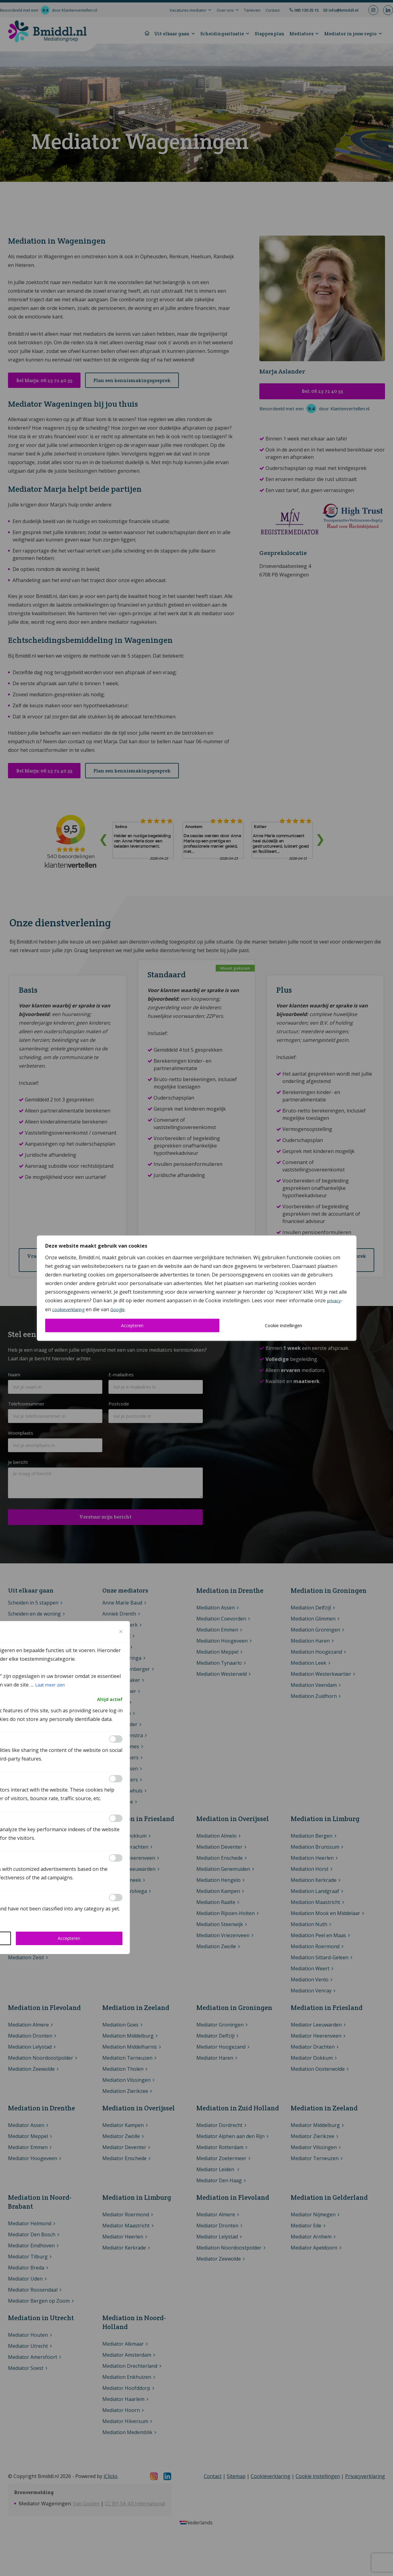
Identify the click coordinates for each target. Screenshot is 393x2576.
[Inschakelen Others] (116, 1897)
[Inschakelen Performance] (116, 1818)
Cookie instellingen (283, 1325)
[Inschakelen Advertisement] (116, 1858)
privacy (334, 1300)
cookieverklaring (68, 1309)
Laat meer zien (50, 1685)
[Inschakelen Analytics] (116, 1778)
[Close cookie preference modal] (121, 1631)
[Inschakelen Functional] (116, 1739)
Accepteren (132, 1325)
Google (117, 1309)
